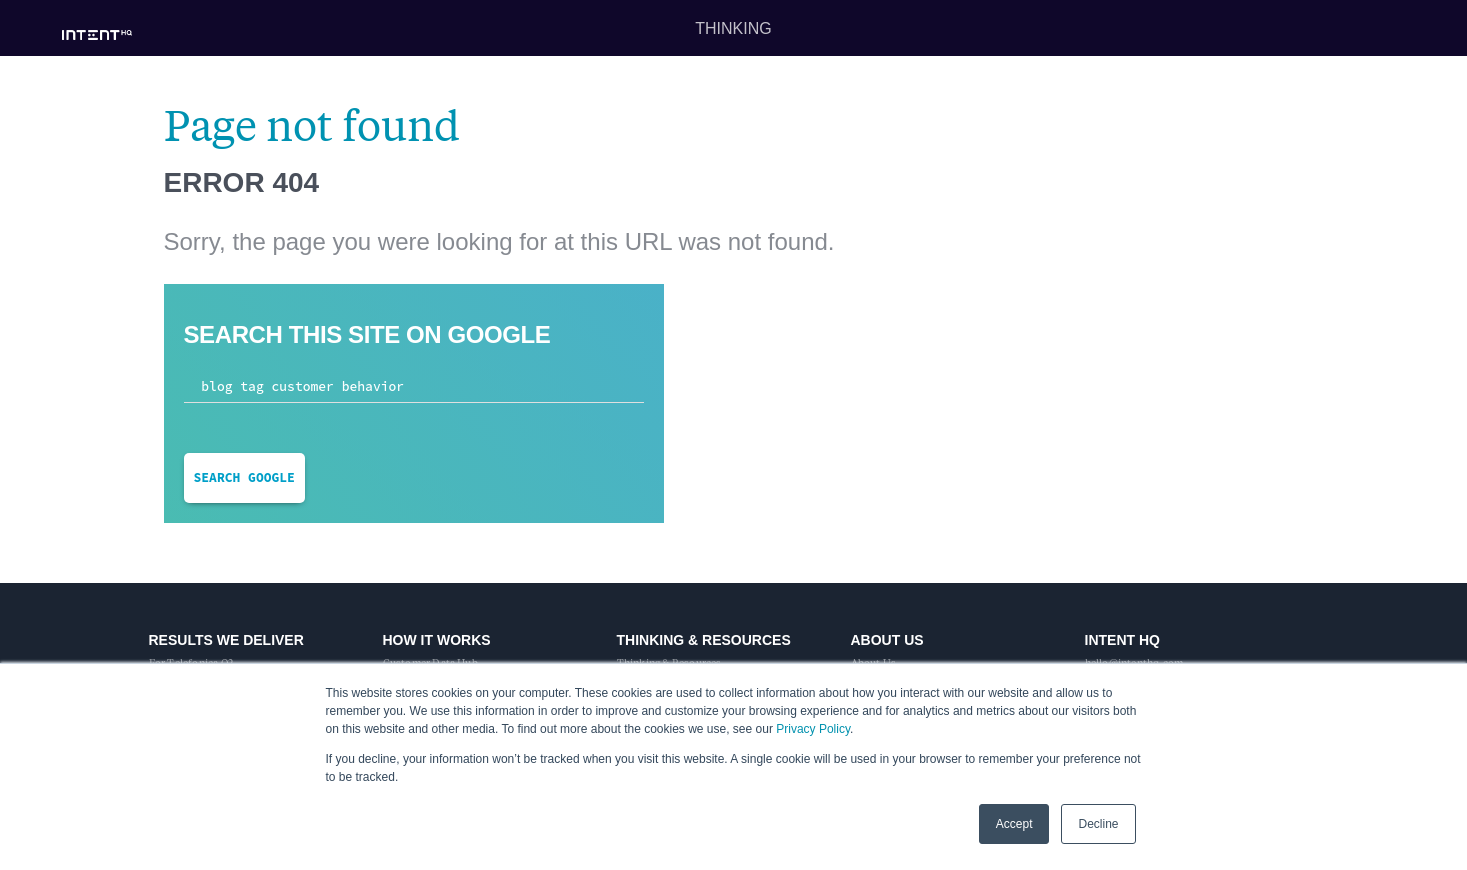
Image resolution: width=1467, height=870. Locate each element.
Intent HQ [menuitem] (1122, 640)
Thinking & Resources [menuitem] (704, 640)
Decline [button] (1098, 824)
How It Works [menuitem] (437, 640)
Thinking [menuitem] (733, 28)
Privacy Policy (813, 729)
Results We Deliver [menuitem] (226, 640)
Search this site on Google (367, 334)
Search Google (244, 477)
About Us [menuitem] (887, 640)
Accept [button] (1014, 824)
